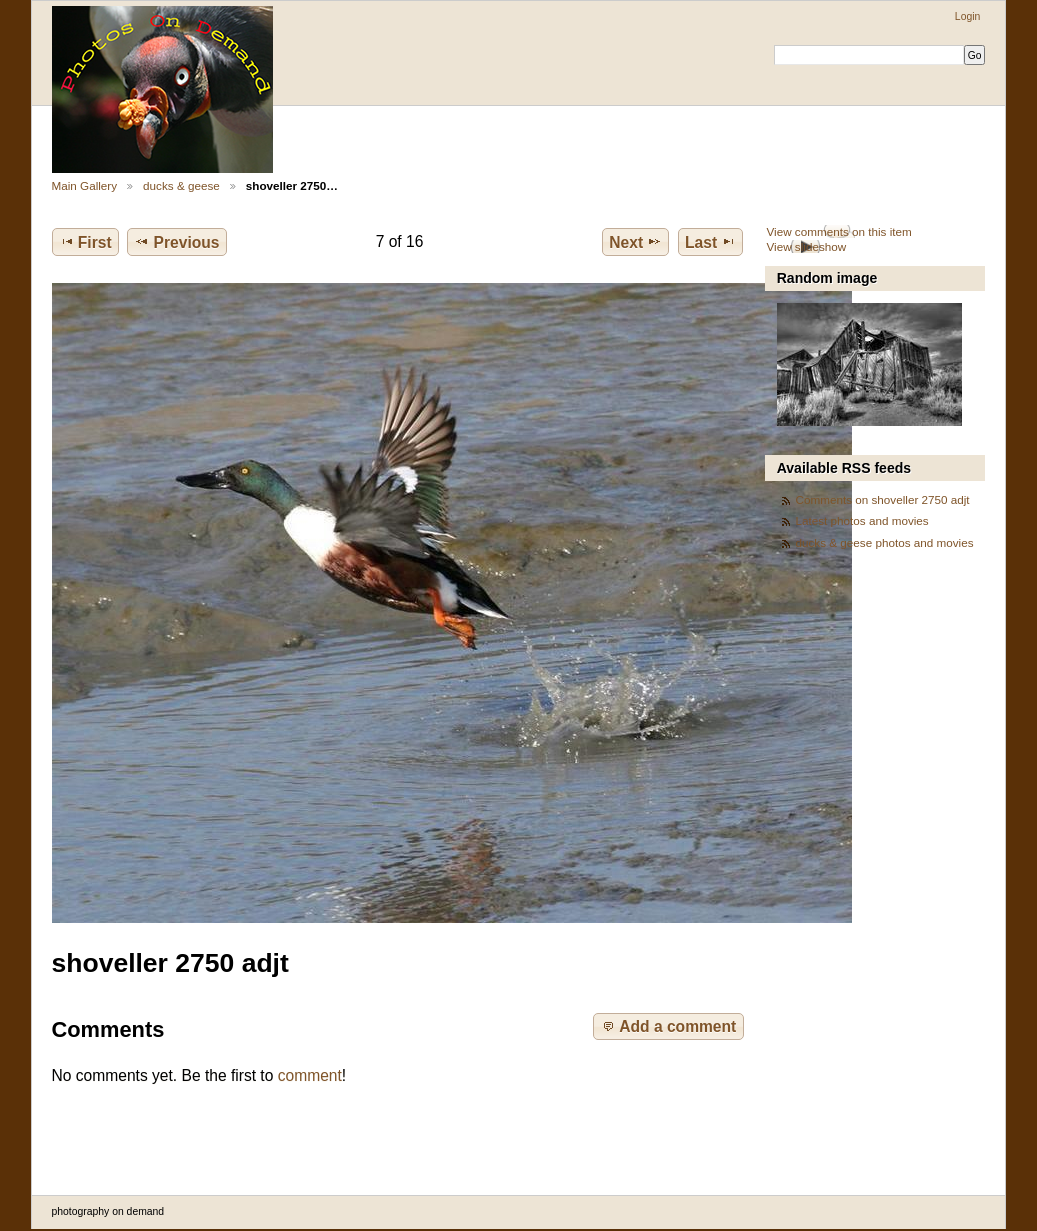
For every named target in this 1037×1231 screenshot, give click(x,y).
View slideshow (806, 246)
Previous (176, 242)
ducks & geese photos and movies (885, 542)
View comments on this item (838, 231)
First (85, 242)
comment (310, 1075)
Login (967, 16)
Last (710, 242)
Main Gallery (85, 185)
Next (635, 242)
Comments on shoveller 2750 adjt (883, 499)
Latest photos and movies (862, 520)
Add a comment (668, 1026)
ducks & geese (181, 185)
